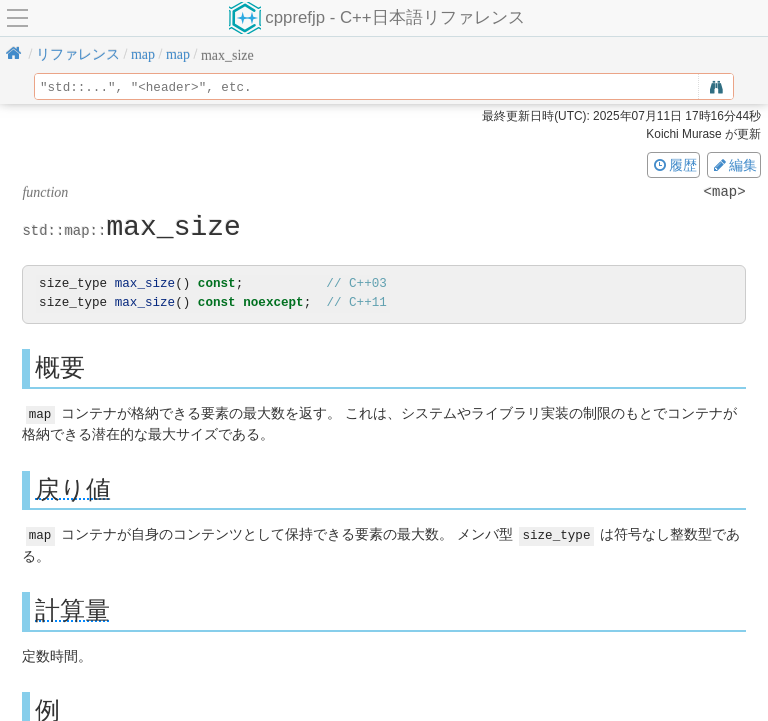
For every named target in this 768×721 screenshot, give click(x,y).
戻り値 (73, 488)
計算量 (72, 609)
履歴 (674, 165)
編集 (734, 165)
